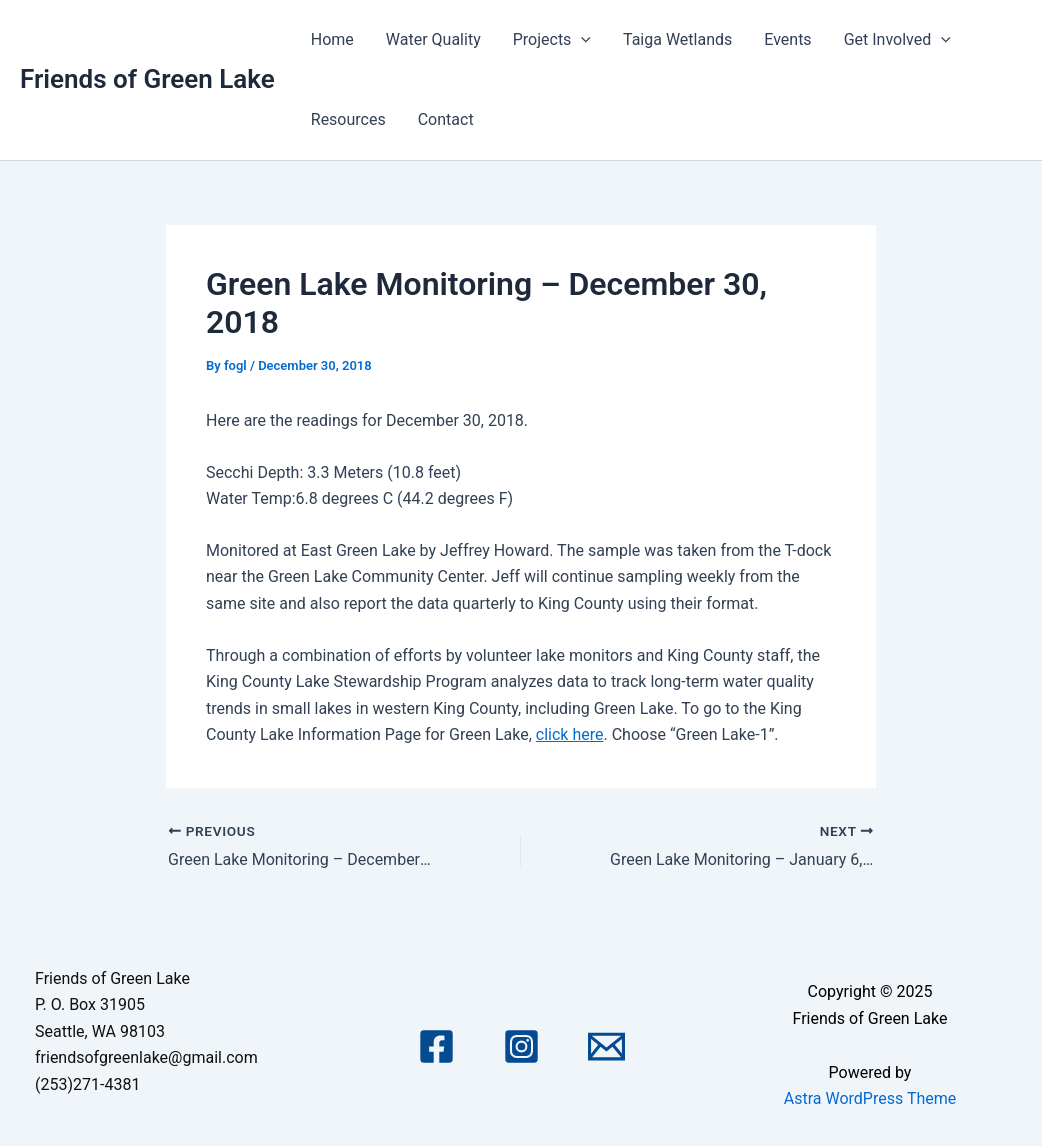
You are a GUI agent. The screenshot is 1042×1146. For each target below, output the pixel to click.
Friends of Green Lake (147, 79)
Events (787, 39)
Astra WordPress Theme (870, 1098)
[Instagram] (521, 1046)
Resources (348, 119)
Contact (446, 119)
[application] (581, 40)
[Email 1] (606, 1046)
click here (570, 734)
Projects (552, 40)
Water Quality (433, 39)
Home (332, 39)
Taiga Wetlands (677, 39)
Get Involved (897, 40)
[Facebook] (436, 1046)
